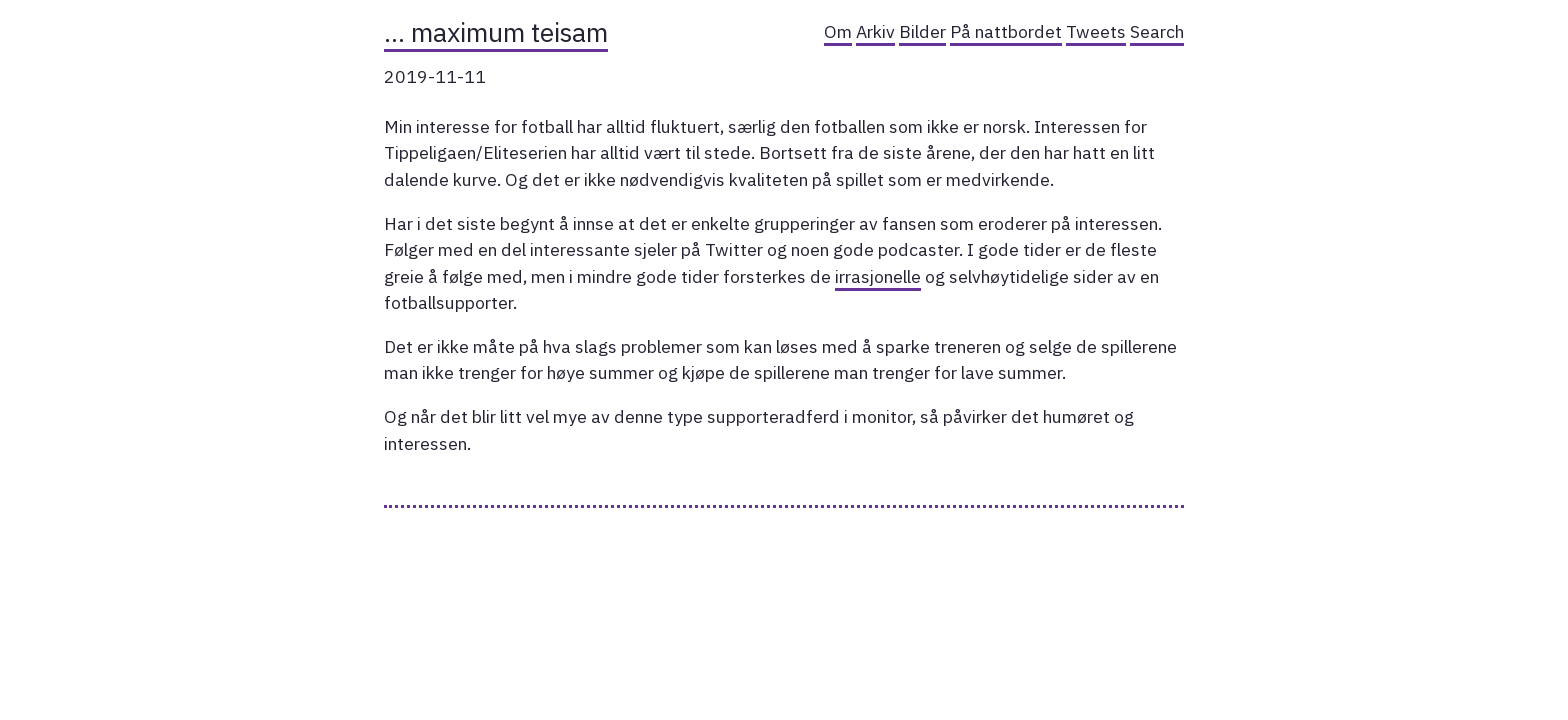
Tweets (1096, 31)
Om (838, 31)
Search (1157, 31)
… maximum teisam (496, 32)
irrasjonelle (878, 276)
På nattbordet (1006, 31)
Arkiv (875, 31)
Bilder (922, 31)
